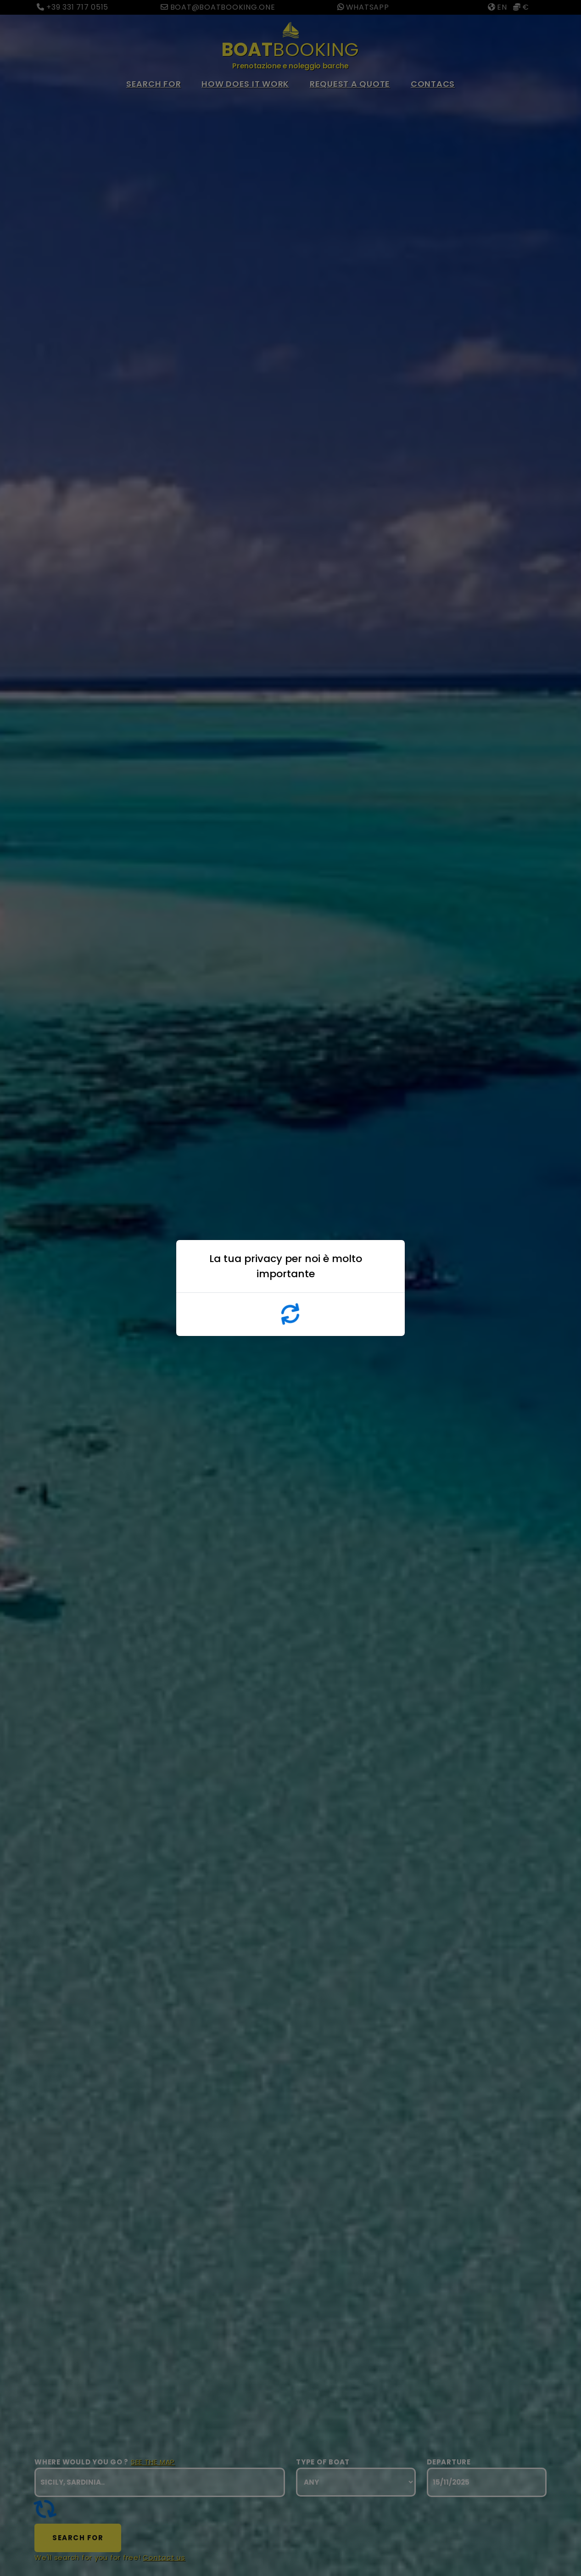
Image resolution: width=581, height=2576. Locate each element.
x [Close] (390, 1268)
